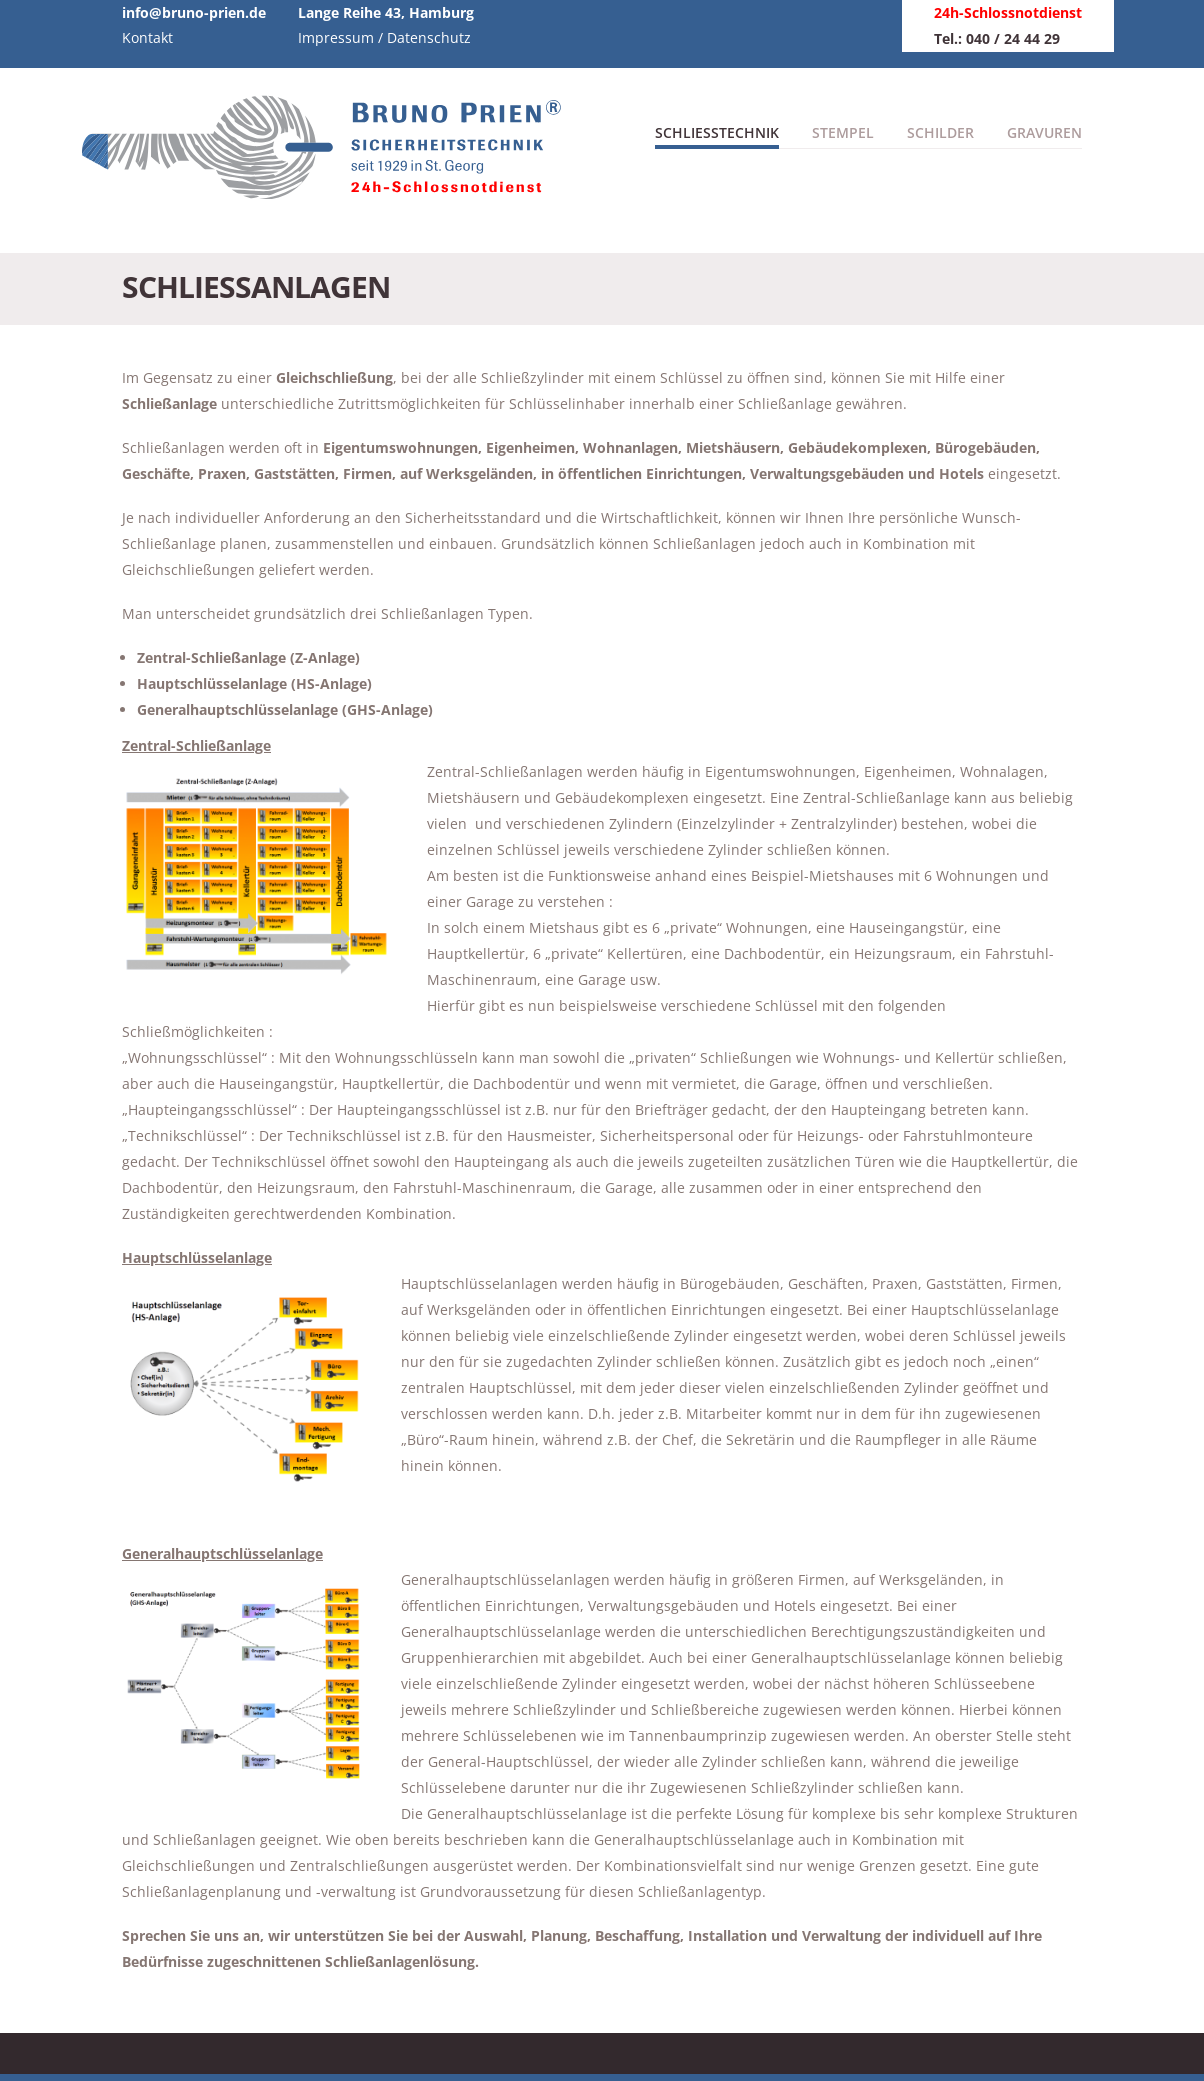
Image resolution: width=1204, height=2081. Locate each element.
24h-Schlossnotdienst (1008, 12)
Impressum (336, 37)
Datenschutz (429, 37)
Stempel (843, 132)
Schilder (940, 132)
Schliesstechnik (717, 132)
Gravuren (1044, 132)
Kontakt (147, 37)
